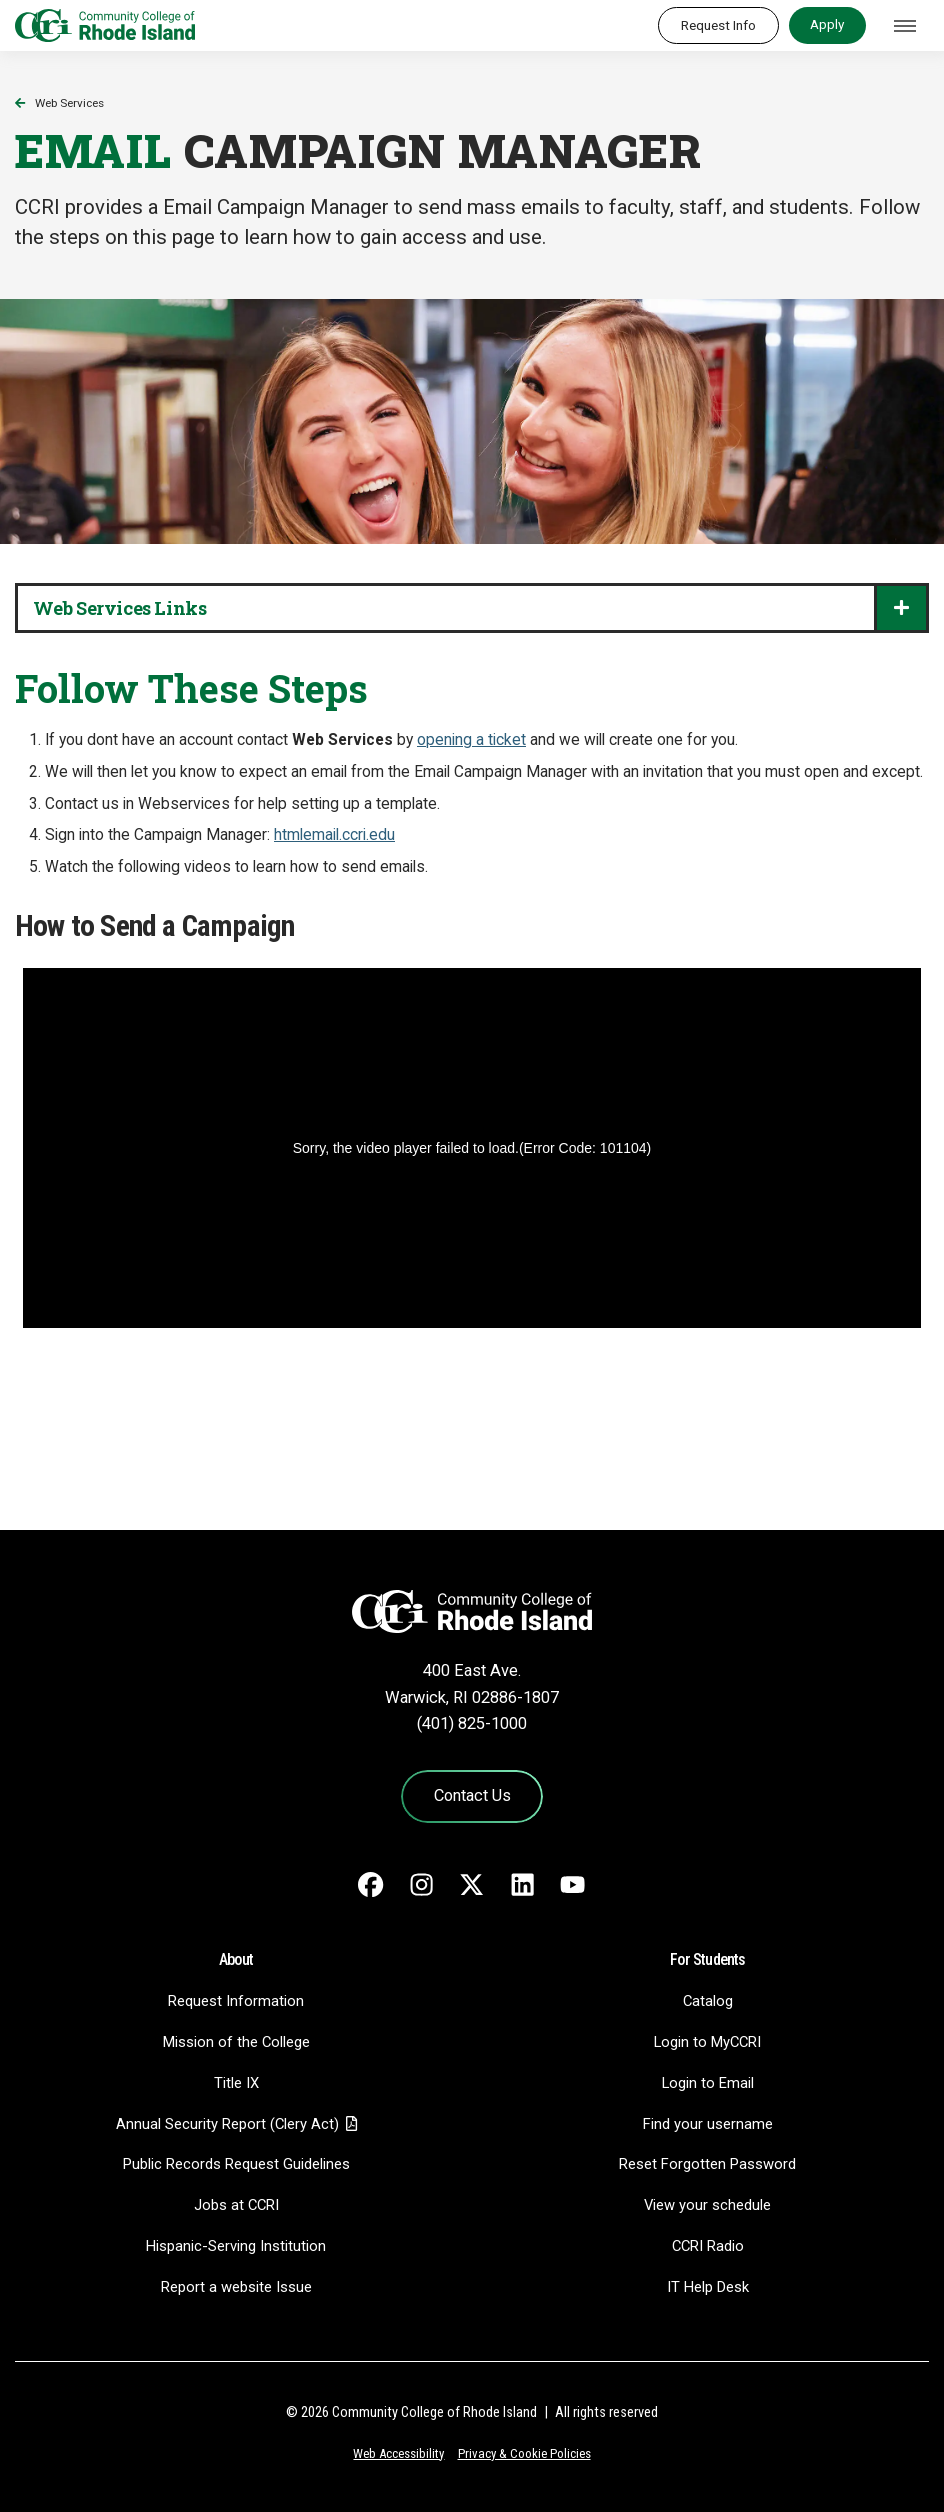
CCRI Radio (708, 2246)
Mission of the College (236, 2042)
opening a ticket (471, 740)
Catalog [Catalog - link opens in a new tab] (708, 2001)
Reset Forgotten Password (707, 2164)
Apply (827, 24)
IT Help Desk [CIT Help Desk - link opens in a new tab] (708, 2287)
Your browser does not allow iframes (472, 1226)
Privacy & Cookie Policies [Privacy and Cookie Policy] (524, 2453)
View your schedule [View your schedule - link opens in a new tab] (707, 2205)
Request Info (718, 25)
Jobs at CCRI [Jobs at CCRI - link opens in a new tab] (236, 2205)
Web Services (69, 103)
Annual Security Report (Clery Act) (227, 2124)
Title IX (236, 2083)
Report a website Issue (236, 2287)
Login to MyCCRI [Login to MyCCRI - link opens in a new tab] (707, 2042)
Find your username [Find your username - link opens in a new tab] (708, 2124)
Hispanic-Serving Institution (236, 2246)
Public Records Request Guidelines (236, 2164)
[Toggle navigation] (905, 26)
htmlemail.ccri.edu (334, 835)
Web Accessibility (398, 2453)
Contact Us (472, 1795)
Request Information (236, 2001)
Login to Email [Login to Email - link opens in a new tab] (708, 2083)
